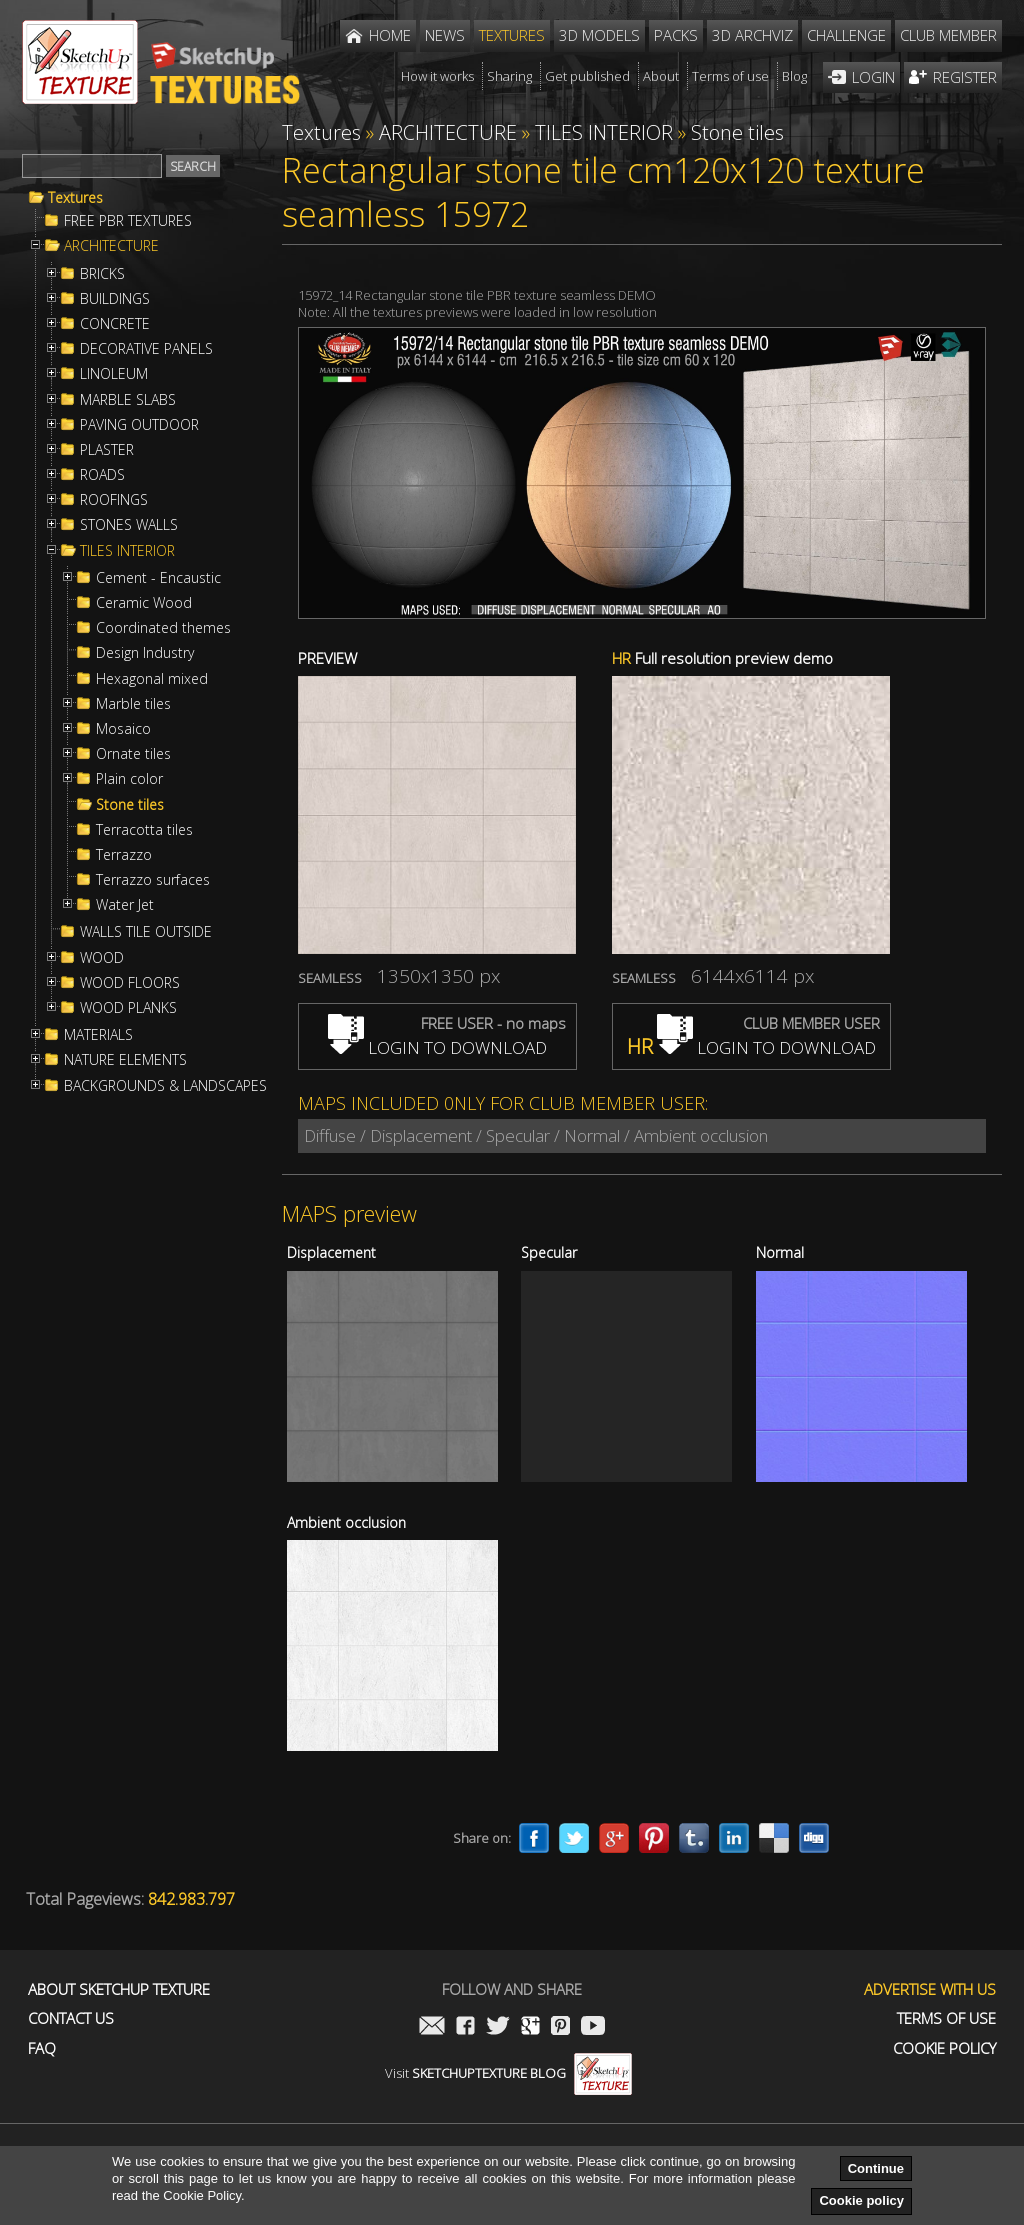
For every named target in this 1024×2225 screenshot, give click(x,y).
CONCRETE (115, 324)
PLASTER (107, 450)
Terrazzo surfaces (153, 880)
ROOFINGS (114, 500)
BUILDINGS (115, 299)
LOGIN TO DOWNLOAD (437, 1047)
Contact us (71, 2018)
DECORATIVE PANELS (146, 349)
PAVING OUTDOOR (139, 425)
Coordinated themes (163, 628)
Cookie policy (861, 2200)
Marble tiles (133, 704)
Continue (876, 2168)
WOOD (102, 958)
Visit (508, 2073)
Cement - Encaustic (158, 578)
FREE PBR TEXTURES (128, 221)
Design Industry (145, 653)
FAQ (42, 2048)
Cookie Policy (944, 2048)
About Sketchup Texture (119, 1989)
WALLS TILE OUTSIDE (146, 932)
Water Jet (125, 905)
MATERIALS (98, 1035)
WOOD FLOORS (130, 983)
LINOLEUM (114, 374)
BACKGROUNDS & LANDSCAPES (165, 1086)
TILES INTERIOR (127, 551)
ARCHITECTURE (111, 246)
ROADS (102, 475)
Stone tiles (130, 805)
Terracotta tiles (144, 830)
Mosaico (123, 729)
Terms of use (946, 2018)
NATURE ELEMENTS (125, 1060)
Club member (948, 35)
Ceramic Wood (144, 603)
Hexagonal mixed (152, 679)
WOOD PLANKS (128, 1008)
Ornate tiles (133, 754)
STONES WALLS (129, 525)
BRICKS (102, 274)
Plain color (129, 779)
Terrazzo (124, 855)
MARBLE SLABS (128, 400)
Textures (75, 198)
